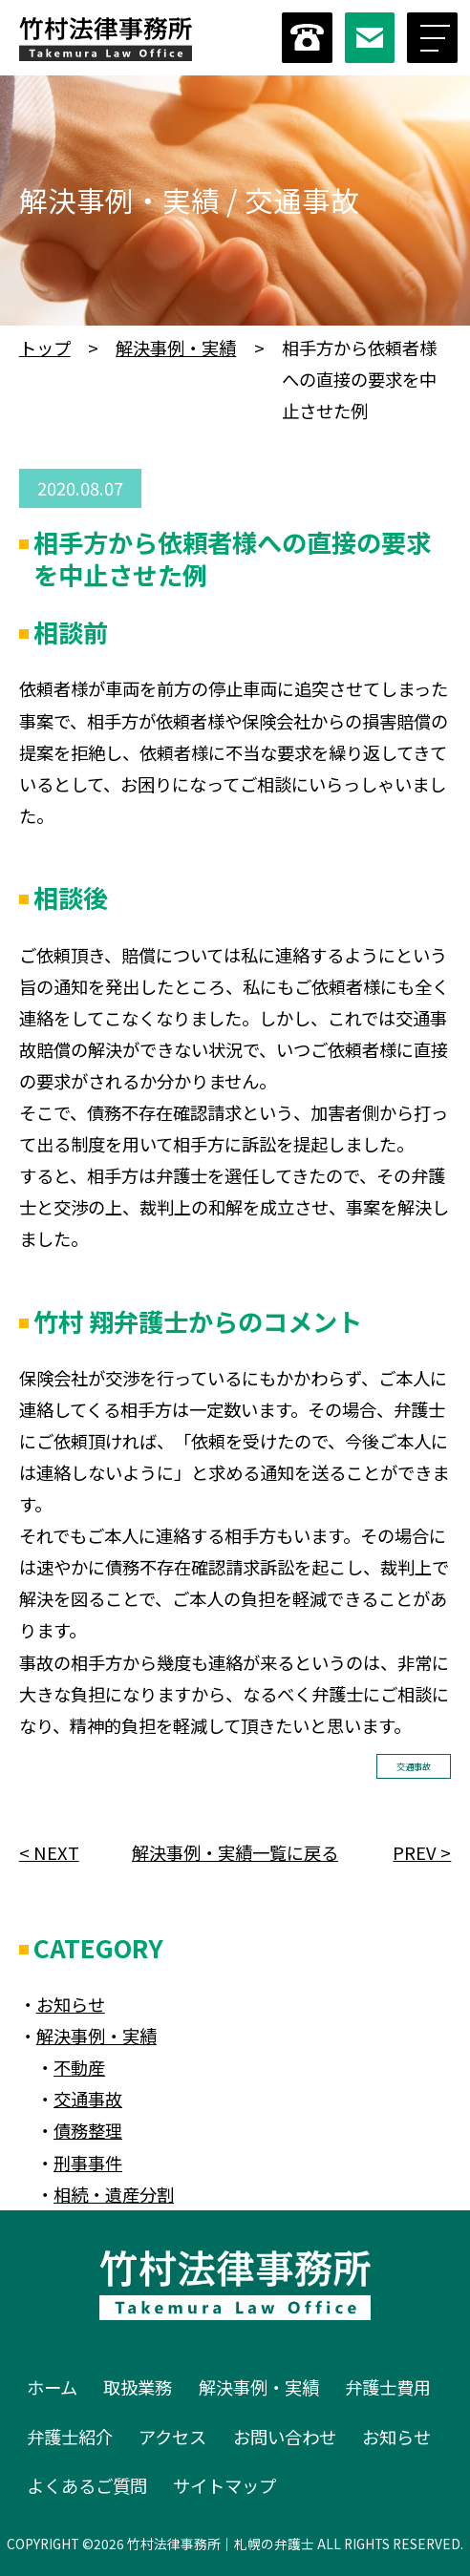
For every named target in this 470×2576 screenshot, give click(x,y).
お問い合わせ (284, 2436)
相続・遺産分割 (113, 2194)
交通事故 (413, 1766)
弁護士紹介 (70, 2436)
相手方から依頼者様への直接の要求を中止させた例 (232, 558)
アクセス (172, 2436)
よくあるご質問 (87, 2485)
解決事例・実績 (176, 347)
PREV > (422, 1852)
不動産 (79, 2067)
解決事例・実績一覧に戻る (235, 1852)
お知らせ (70, 2004)
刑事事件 (87, 2162)
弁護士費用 (388, 2387)
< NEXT (49, 1852)
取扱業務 (137, 2387)
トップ (45, 347)
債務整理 (87, 2130)
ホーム (52, 2387)
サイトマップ (224, 2485)
